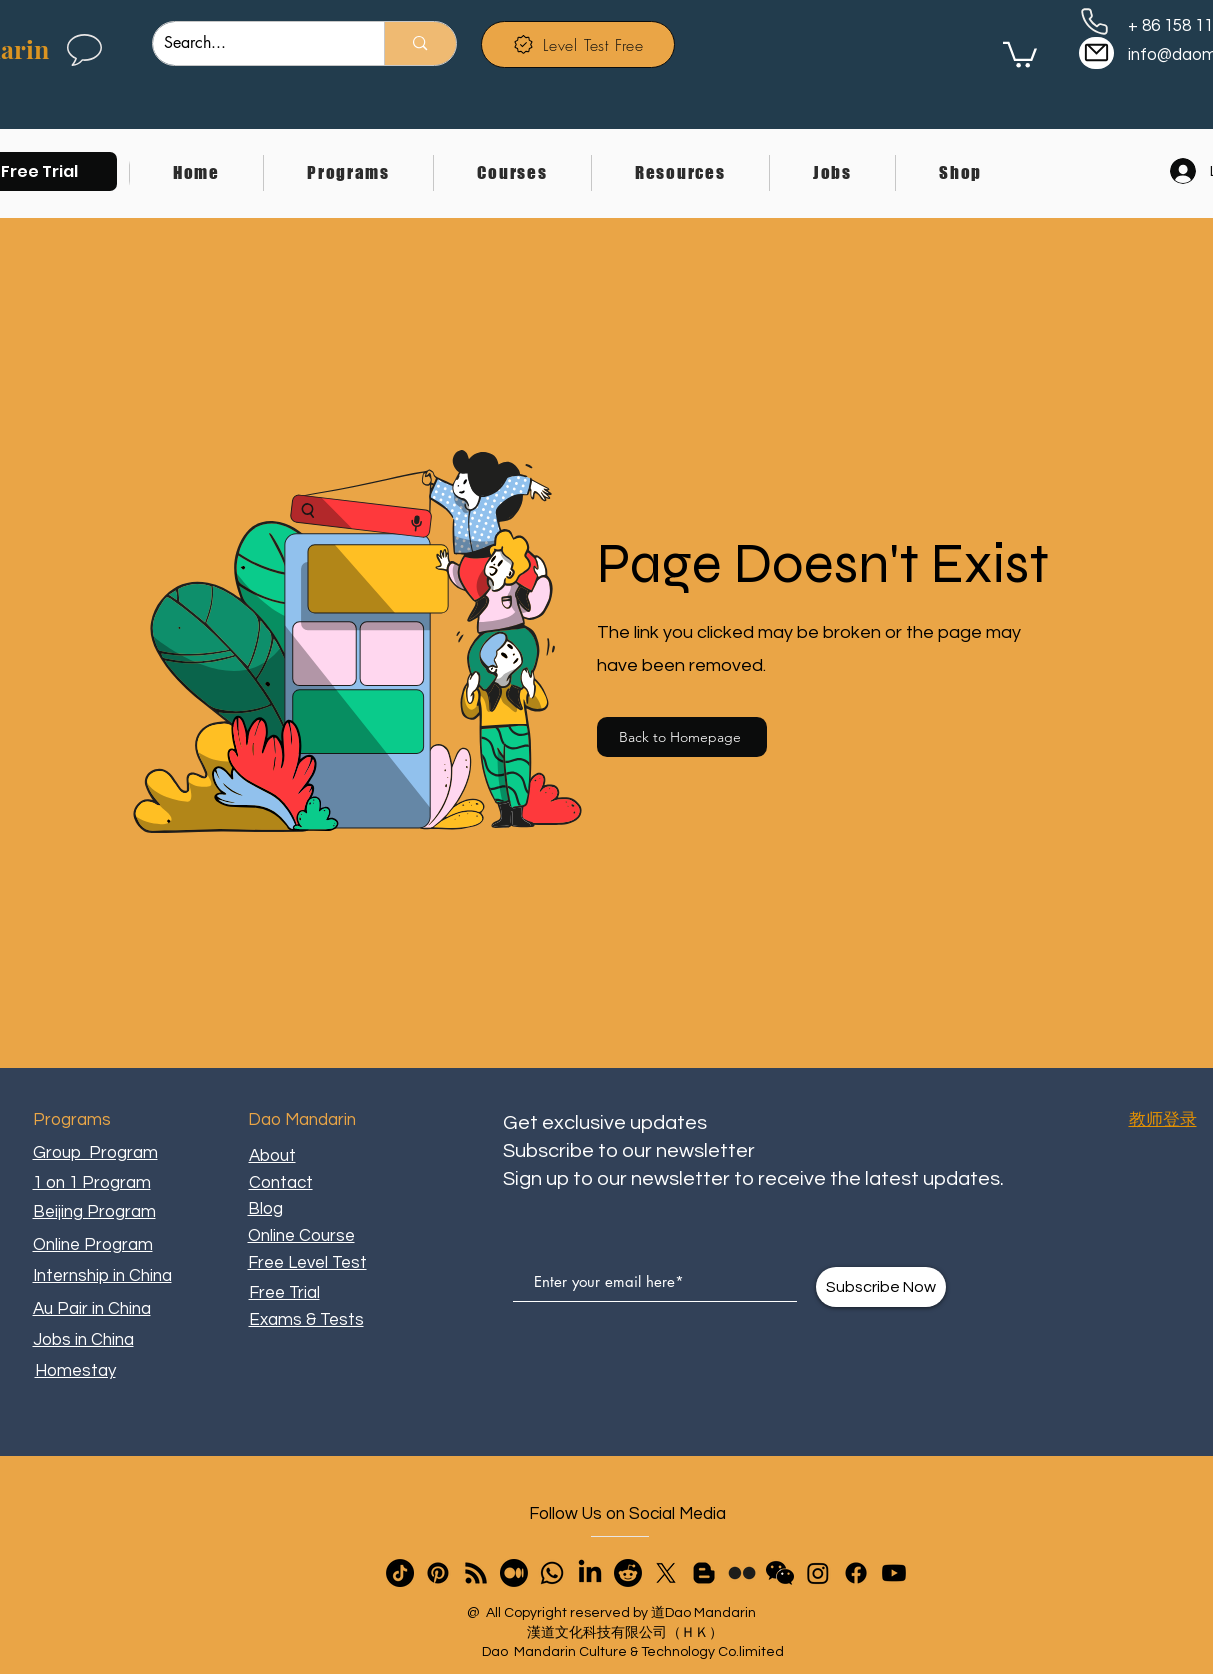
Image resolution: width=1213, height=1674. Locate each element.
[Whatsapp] (552, 1573)
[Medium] (514, 1573)
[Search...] (253, 43)
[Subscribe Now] (881, 1287)
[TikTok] (400, 1573)
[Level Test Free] (578, 44)
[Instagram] (818, 1573)
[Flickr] (742, 1573)
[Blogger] (704, 1573)
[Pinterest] (438, 1573)
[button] (348, 173)
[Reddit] (628, 1573)
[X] (666, 1573)
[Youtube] (894, 1573)
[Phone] (1094, 21)
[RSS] (476, 1573)
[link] (1020, 53)
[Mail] (1096, 53)
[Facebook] (856, 1573)
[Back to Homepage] (682, 737)
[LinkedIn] (590, 1573)
